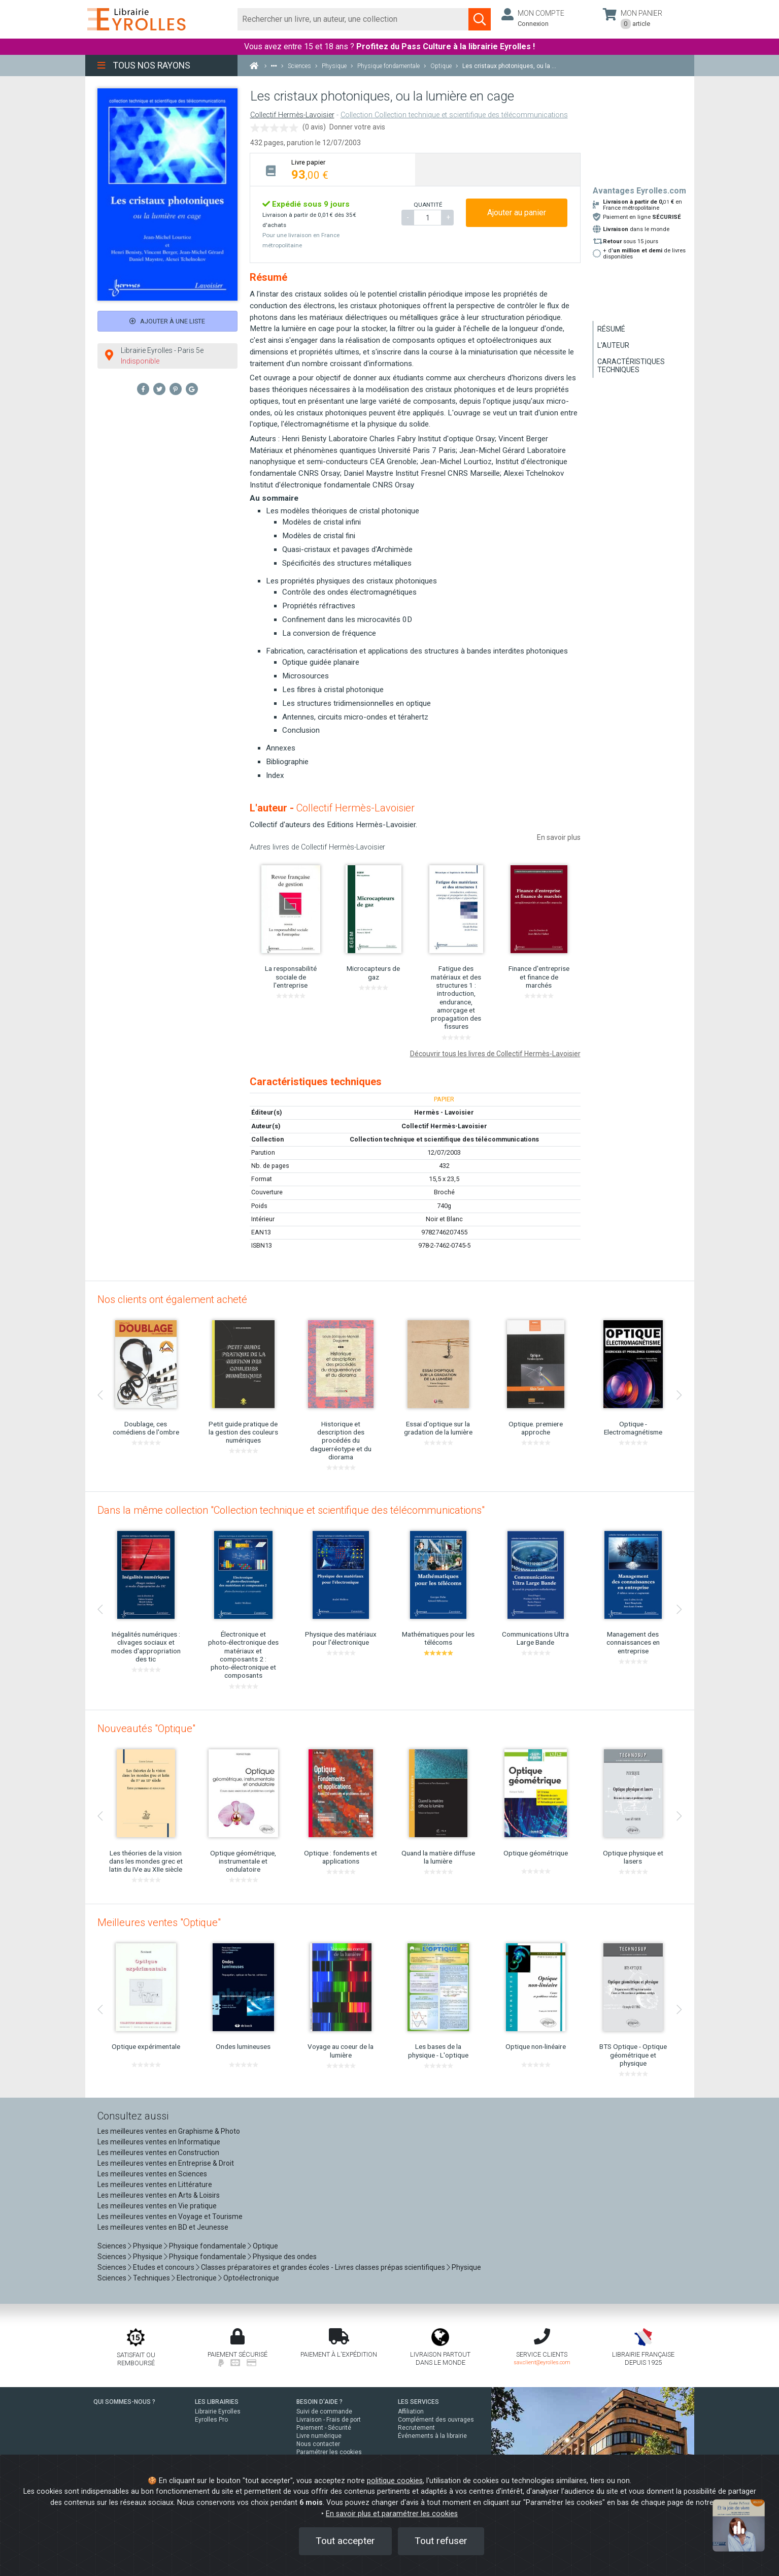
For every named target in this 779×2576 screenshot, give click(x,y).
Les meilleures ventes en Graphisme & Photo (168, 2131)
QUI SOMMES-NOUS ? (124, 2401)
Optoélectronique (251, 2278)
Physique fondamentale (207, 2246)
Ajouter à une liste (167, 321)
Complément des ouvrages (436, 2419)
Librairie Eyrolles (218, 2411)
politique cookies (395, 2480)
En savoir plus (559, 837)
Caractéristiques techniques (631, 365)
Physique (147, 2246)
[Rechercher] (353, 19)
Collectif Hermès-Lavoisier (292, 115)
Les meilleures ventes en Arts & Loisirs (158, 2195)
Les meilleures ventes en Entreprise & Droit (165, 2163)
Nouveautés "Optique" (146, 1728)
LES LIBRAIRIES (217, 2401)
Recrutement (416, 2427)
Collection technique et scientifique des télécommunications (444, 1139)
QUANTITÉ (428, 204)
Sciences (112, 2246)
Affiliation (411, 2411)
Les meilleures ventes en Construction (158, 2152)
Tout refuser (441, 2541)
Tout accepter (345, 2541)
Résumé (611, 329)
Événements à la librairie (432, 2435)
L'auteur (613, 345)
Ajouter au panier (516, 212)
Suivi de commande (324, 2411)
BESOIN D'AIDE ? (319, 2401)
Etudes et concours (163, 2267)
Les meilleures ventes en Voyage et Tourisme (170, 2216)
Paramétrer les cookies (329, 2452)
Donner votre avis (357, 127)
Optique (265, 2246)
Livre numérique (319, 2435)
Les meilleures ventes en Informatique (158, 2142)
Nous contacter (318, 2444)
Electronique (197, 2278)
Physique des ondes (285, 2257)
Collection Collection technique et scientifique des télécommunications (454, 115)
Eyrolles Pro (211, 2419)
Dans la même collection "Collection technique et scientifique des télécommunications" (291, 1510)
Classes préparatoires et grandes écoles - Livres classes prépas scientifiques (323, 2267)
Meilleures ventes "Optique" (159, 1922)
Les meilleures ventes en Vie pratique (157, 2206)
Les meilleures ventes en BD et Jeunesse (162, 2227)
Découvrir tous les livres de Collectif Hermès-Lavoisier (495, 1054)
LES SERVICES (418, 2401)
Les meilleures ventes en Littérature (154, 2184)
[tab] (332, 169)
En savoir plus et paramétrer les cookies (392, 2513)
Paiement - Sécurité (323, 2427)
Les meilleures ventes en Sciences (152, 2174)
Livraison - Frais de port (328, 2419)
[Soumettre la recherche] (479, 19)
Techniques (151, 2278)
